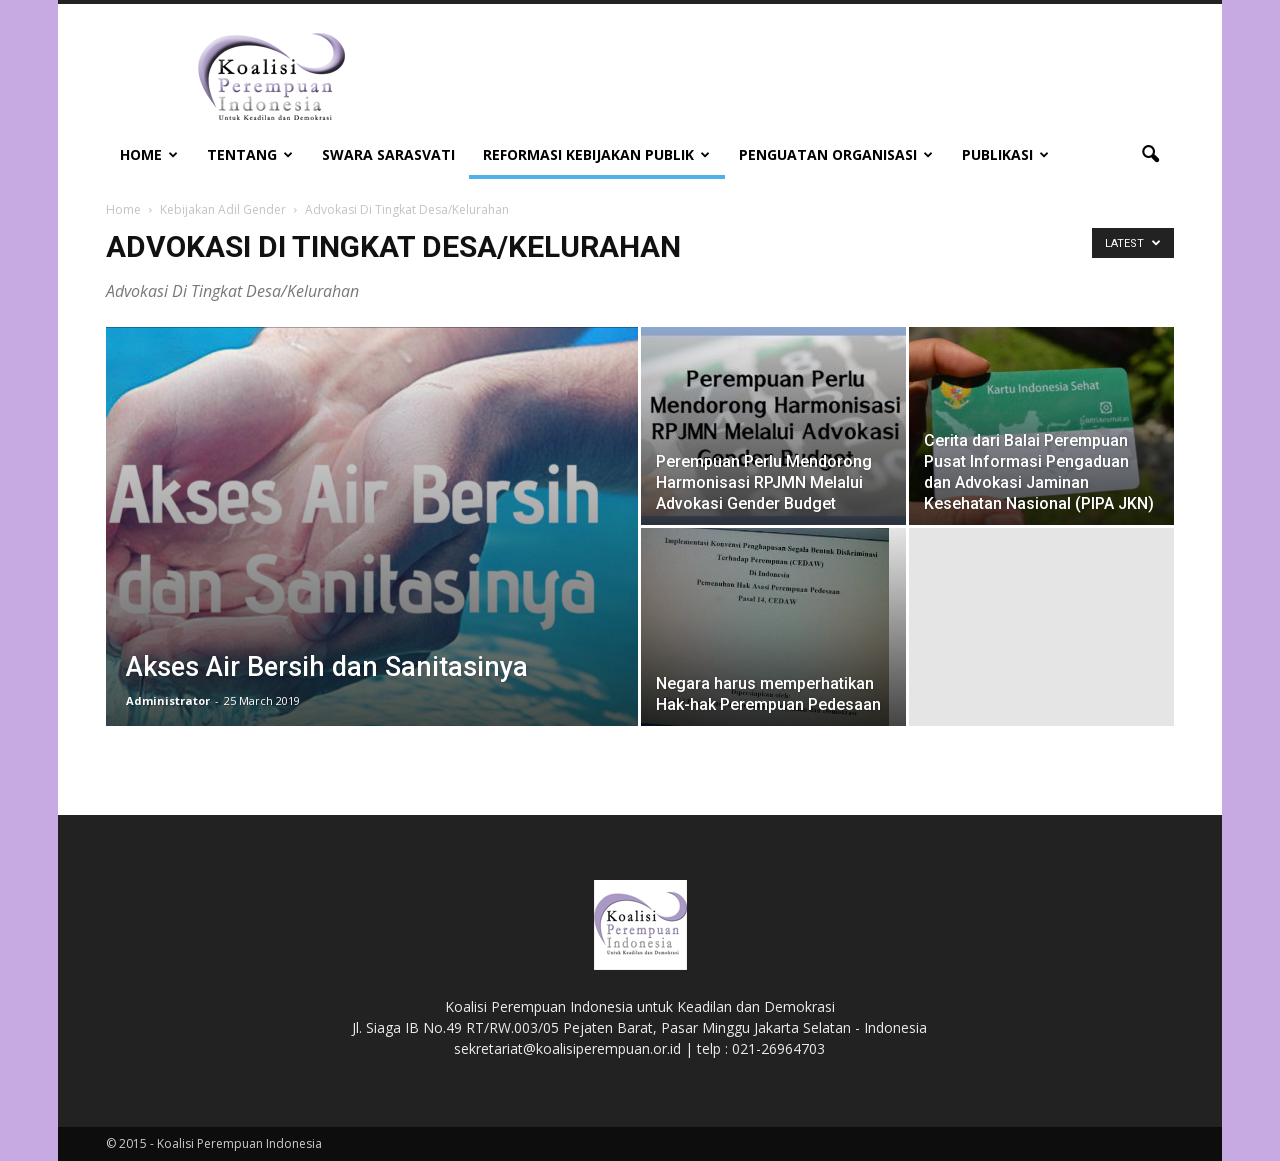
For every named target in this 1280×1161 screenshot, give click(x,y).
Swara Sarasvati (388, 154)
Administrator (168, 700)
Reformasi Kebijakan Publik (596, 154)
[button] (1150, 155)
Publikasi (1005, 154)
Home (149, 154)
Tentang (250, 154)
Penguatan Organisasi (836, 154)
